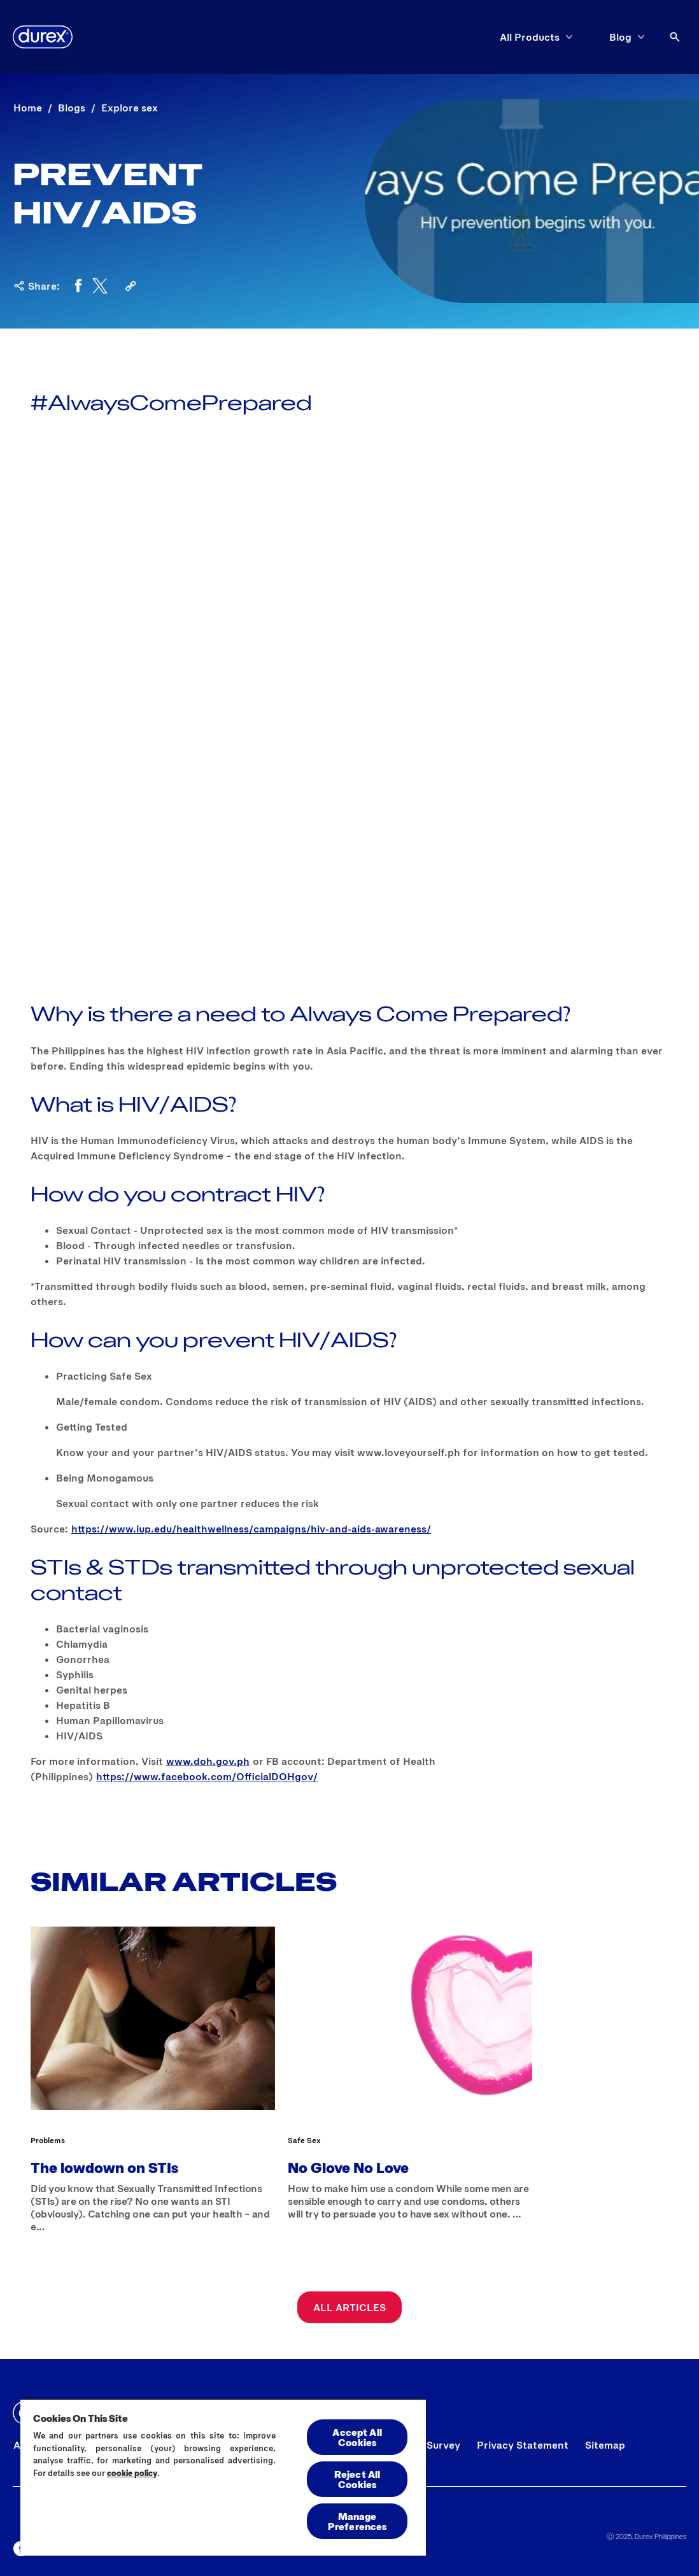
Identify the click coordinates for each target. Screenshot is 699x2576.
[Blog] (620, 37)
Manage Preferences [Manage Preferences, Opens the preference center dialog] (357, 2521)
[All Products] (530, 37)
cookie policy (132, 2473)
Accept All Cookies (357, 2437)
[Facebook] (78, 286)
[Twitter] (100, 286)
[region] (223, 2477)
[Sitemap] (605, 2445)
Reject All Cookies (357, 2479)
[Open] (674, 36)
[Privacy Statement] (522, 2445)
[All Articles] (349, 2307)
